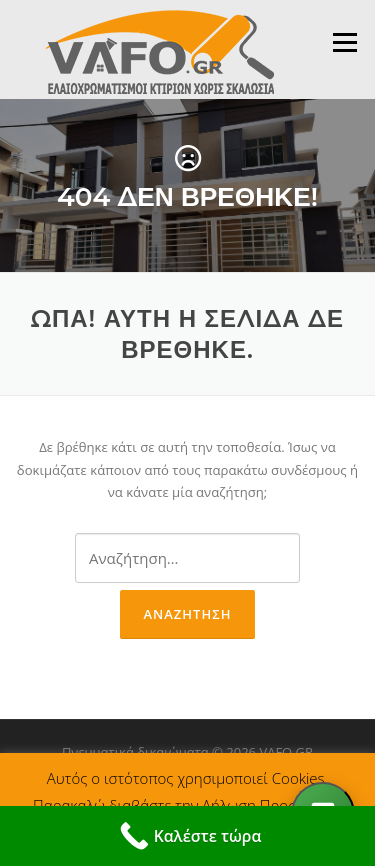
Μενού (344, 42)
